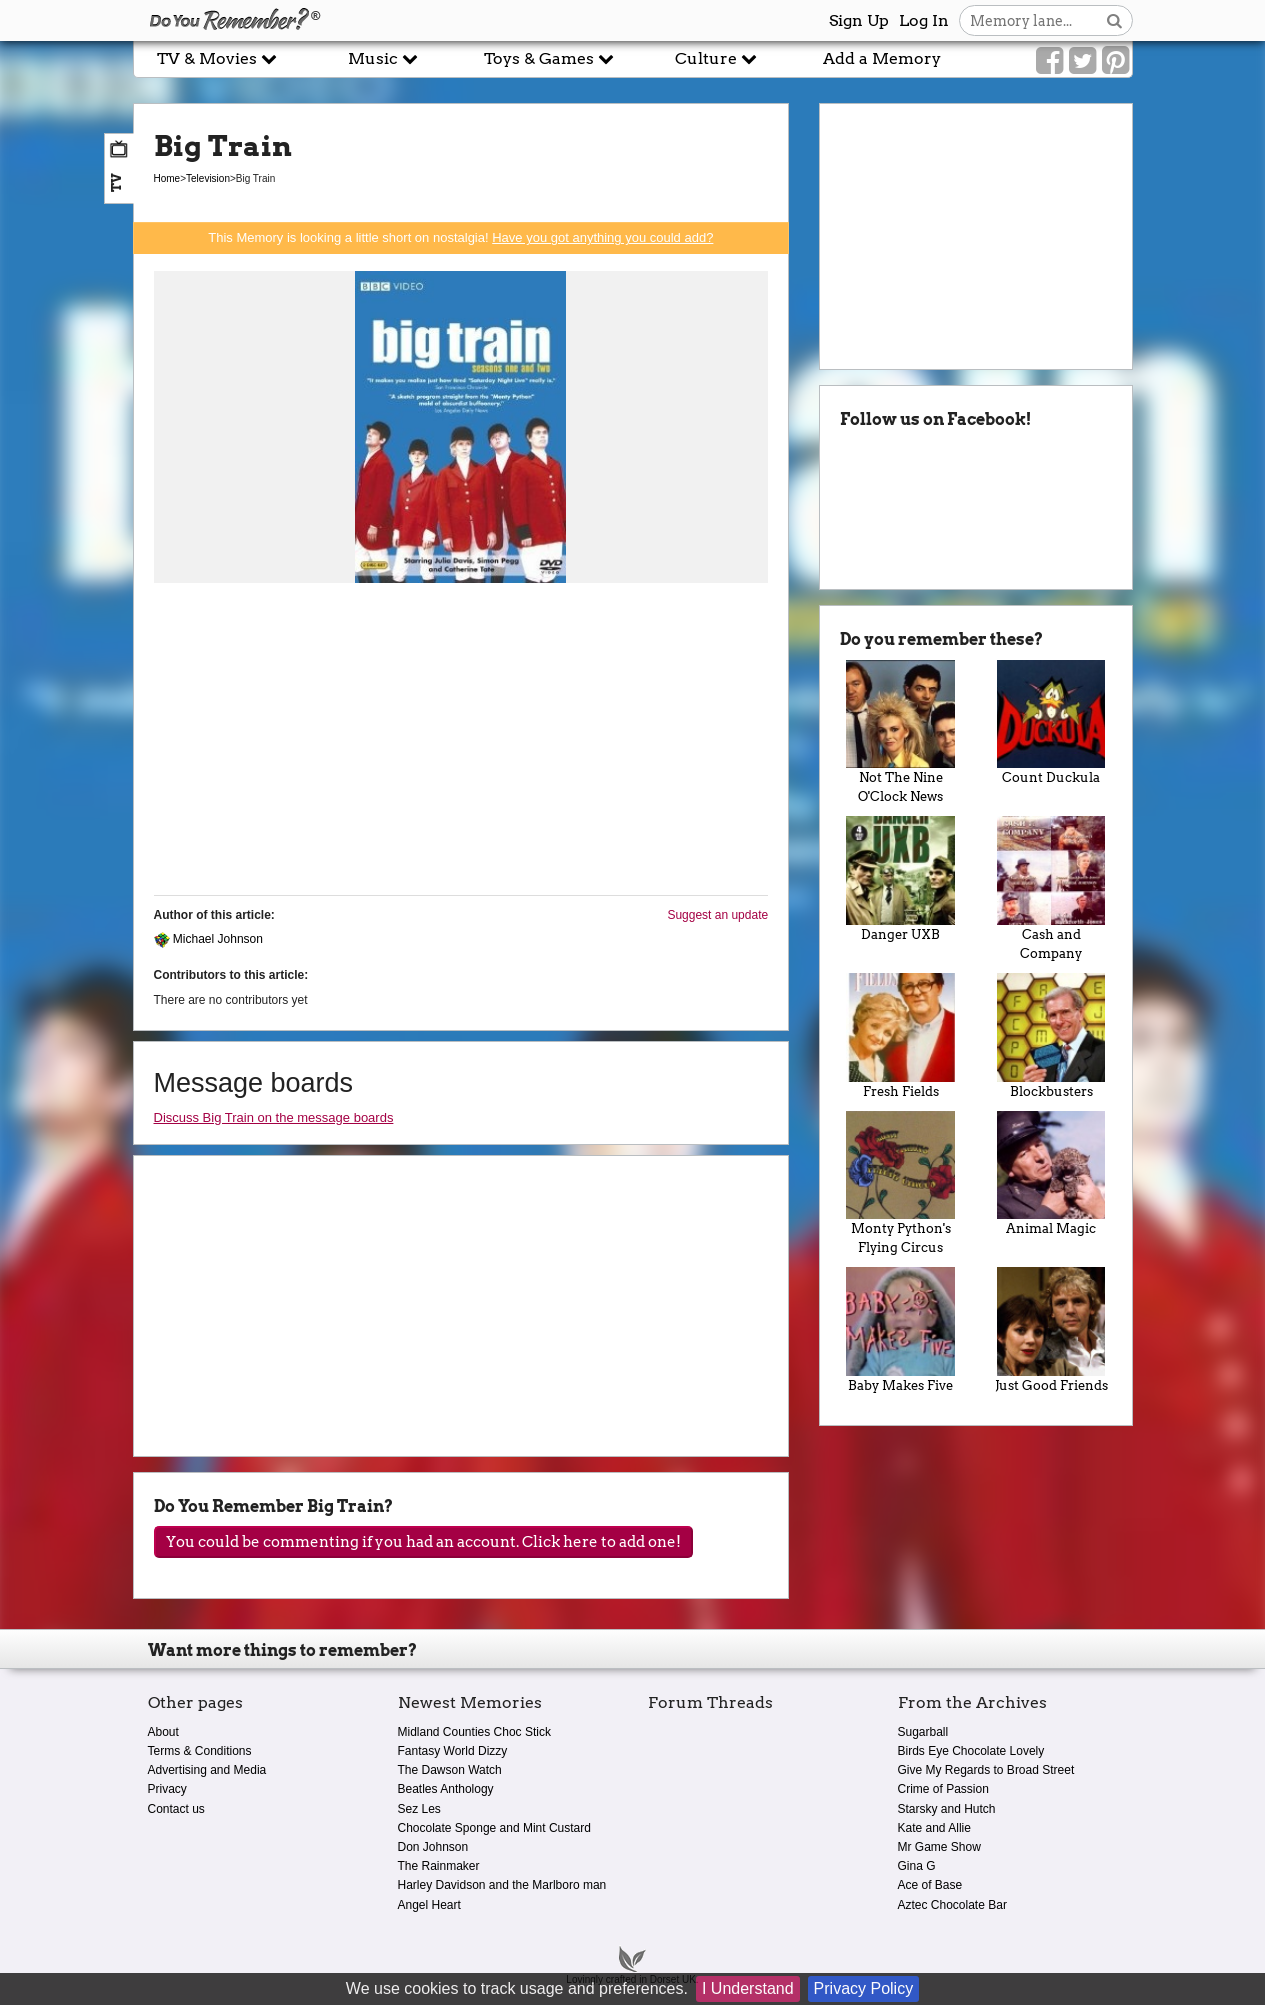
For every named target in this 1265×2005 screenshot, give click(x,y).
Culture (716, 58)
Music (383, 58)
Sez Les (419, 1809)
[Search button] (1114, 20)
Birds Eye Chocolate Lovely (971, 1751)
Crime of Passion (943, 1789)
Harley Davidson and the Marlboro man (502, 1885)
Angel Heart (429, 1905)
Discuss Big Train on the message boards (274, 1117)
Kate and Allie (934, 1828)
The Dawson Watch (450, 1770)
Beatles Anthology (446, 1789)
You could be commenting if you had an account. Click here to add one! (423, 1542)
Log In (924, 20)
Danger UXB (900, 879)
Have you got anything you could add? (602, 237)
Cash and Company (1051, 888)
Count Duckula (1051, 723)
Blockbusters (1051, 1036)
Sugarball (923, 1732)
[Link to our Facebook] (1049, 61)
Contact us (176, 1809)
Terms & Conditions (200, 1751)
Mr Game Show (939, 1847)
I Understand (748, 1988)
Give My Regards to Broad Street (986, 1770)
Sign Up (859, 20)
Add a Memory (882, 58)
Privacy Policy (864, 1988)
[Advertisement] (461, 740)
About (163, 1732)
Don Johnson (433, 1847)
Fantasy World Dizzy (453, 1751)
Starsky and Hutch (947, 1809)
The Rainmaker (439, 1866)
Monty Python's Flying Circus (900, 1183)
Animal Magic (1051, 1174)
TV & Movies (217, 58)
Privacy (167, 1789)
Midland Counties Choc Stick (474, 1732)
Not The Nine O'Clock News (900, 732)
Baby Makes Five (900, 1330)
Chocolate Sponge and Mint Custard (494, 1828)
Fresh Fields (900, 1036)
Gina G (917, 1866)
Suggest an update (717, 915)
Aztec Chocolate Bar (952, 1905)
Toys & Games (549, 58)
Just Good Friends (1051, 1330)
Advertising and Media (207, 1770)
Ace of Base (930, 1885)
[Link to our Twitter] (1082, 61)
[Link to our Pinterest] (1115, 61)
